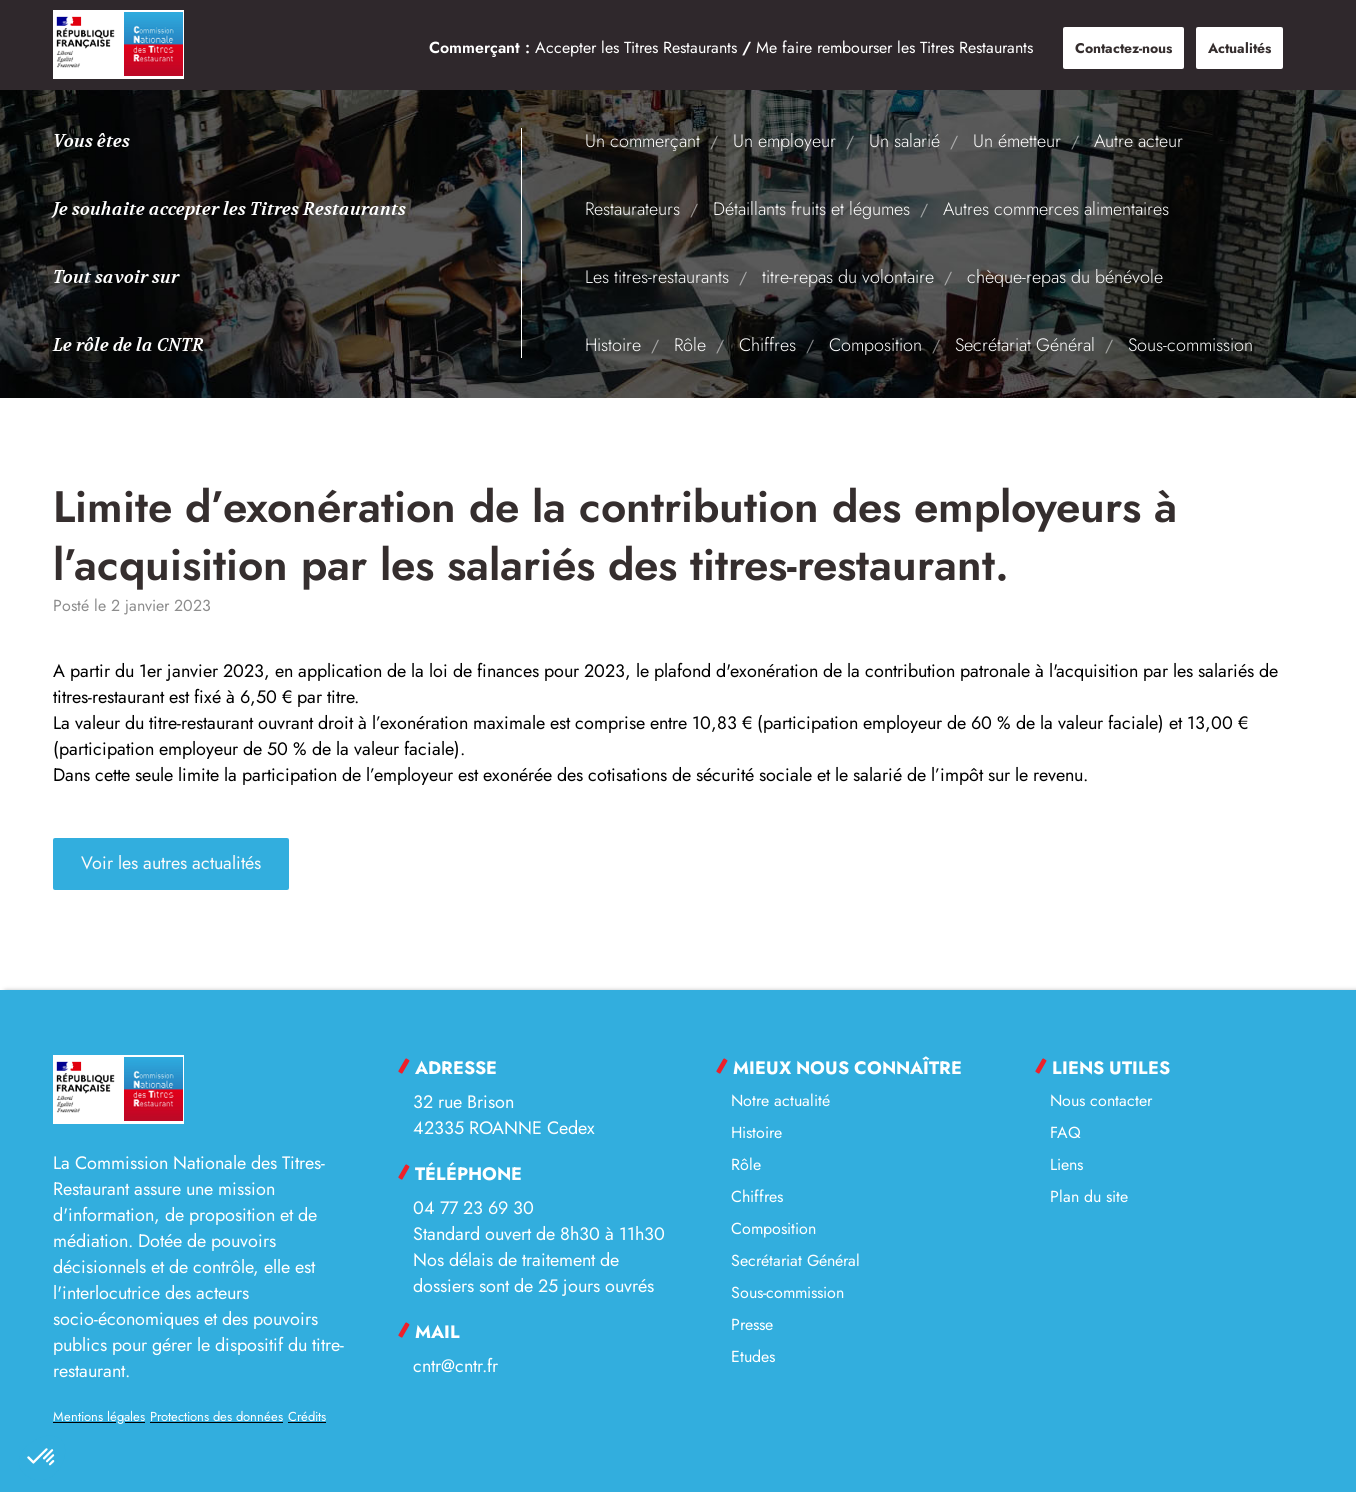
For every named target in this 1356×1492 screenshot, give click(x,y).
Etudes (753, 1356)
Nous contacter (1101, 1100)
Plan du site (1089, 1196)
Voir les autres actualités (171, 864)
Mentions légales (99, 1416)
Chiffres (767, 345)
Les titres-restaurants (657, 277)
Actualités (1239, 48)
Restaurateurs (632, 209)
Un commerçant (642, 141)
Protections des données (216, 1416)
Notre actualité (780, 1100)
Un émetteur (1017, 141)
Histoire (613, 345)
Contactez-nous (1123, 48)
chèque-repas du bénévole (1065, 277)
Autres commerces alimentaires (1056, 209)
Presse (752, 1324)
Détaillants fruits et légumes (811, 209)
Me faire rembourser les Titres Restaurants (894, 47)
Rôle (690, 345)
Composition (875, 345)
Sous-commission (1190, 345)
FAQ (1065, 1132)
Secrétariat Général (1025, 345)
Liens (1066, 1164)
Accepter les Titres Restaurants (636, 47)
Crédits (307, 1416)
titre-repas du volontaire (848, 277)
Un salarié (904, 141)
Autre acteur (1138, 141)
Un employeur (784, 141)
